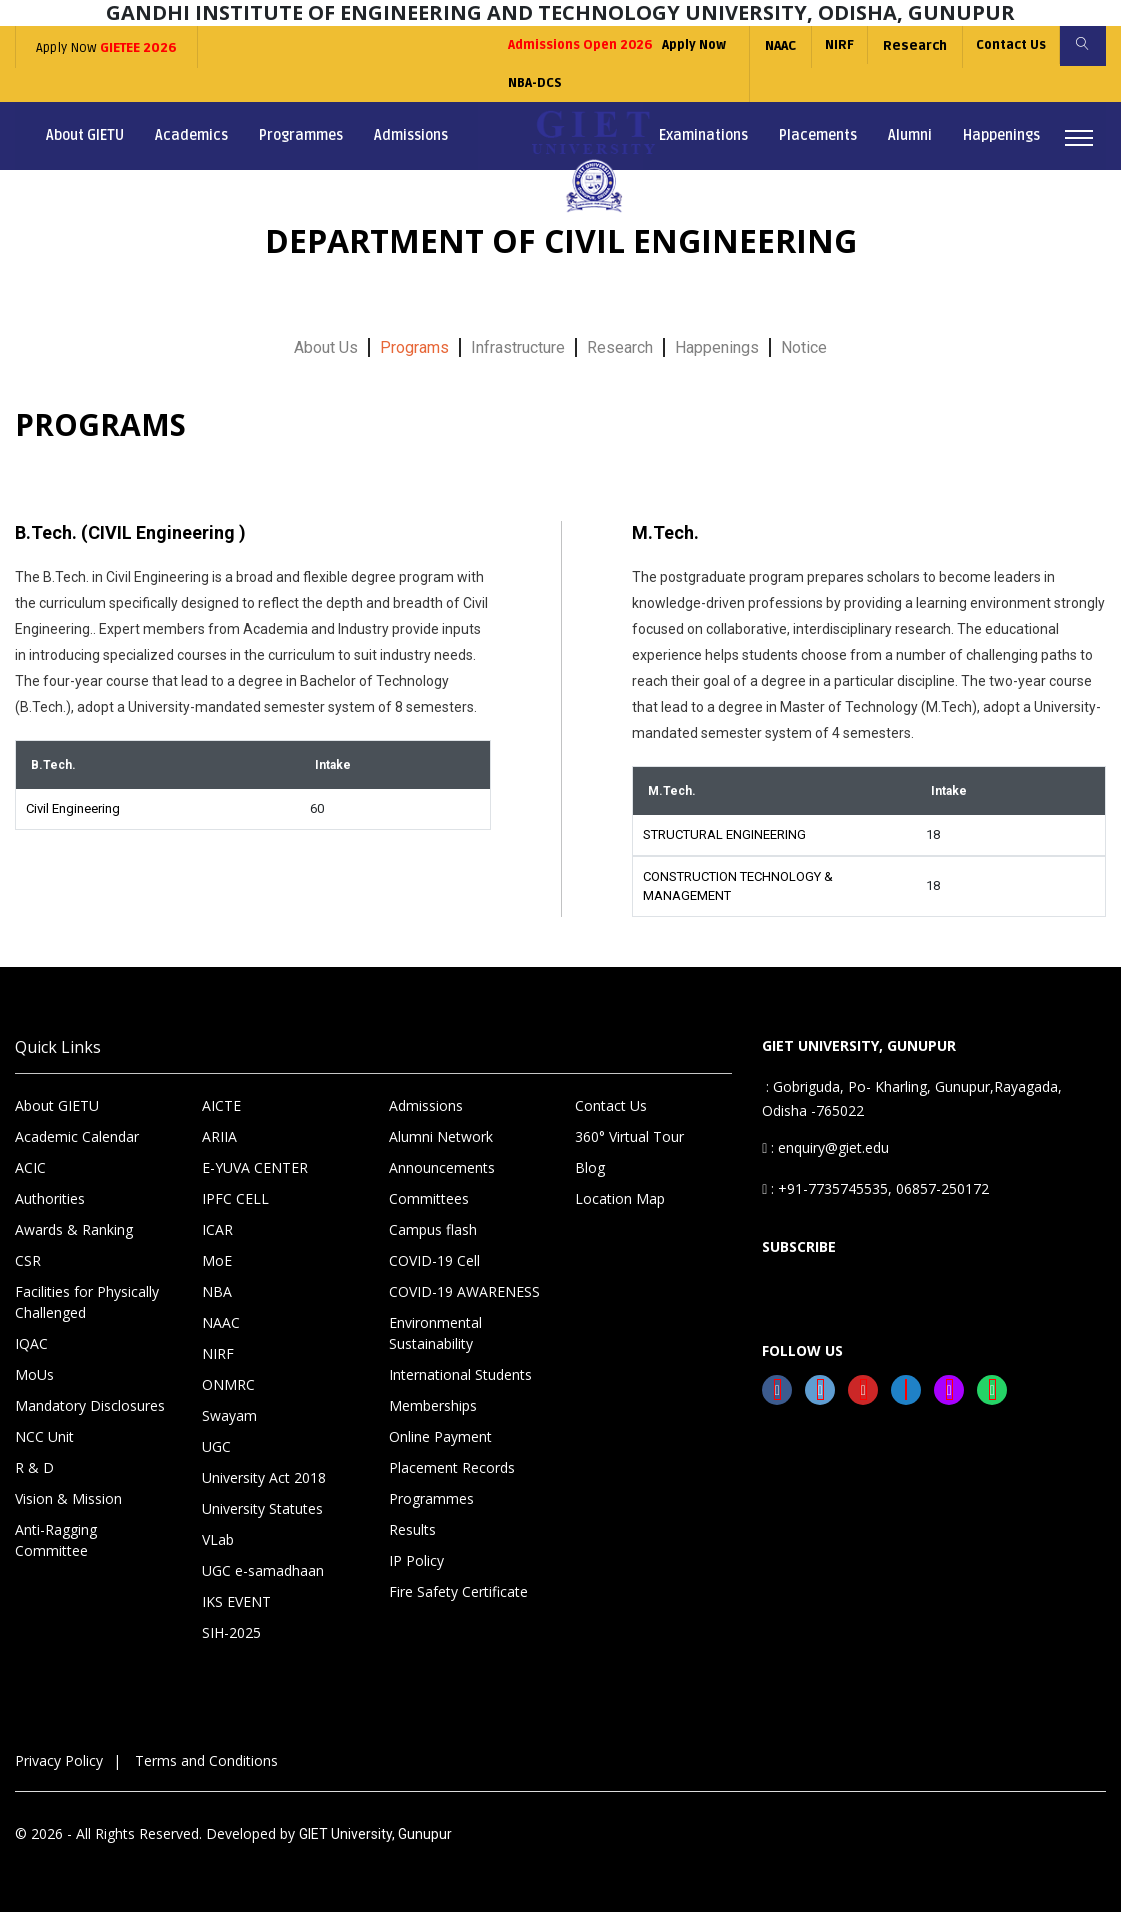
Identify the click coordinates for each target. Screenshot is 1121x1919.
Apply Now (105, 48)
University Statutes (262, 1515)
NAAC (766, 46)
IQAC (31, 1350)
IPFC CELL (235, 1205)
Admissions (411, 142)
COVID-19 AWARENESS (464, 1298)
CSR (28, 1267)
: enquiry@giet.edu (825, 1154)
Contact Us (1004, 46)
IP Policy (416, 1567)
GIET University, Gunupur (375, 1841)
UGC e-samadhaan (263, 1577)
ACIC (30, 1174)
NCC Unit (44, 1443)
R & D (34, 1474)
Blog (590, 1174)
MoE (217, 1267)
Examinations (703, 142)
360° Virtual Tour (629, 1143)
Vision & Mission (68, 1505)
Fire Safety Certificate (458, 1598)
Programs (414, 353)
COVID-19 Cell (434, 1267)
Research (905, 46)
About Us (326, 353)
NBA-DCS (507, 88)
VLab (218, 1546)
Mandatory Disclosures (90, 1412)
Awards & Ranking (74, 1236)
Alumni (910, 142)
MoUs (34, 1381)
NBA (217, 1298)
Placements (818, 142)
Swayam (229, 1422)
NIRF (827, 46)
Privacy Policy (59, 1767)
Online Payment (440, 1443)
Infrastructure (518, 353)
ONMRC (228, 1391)
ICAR (217, 1236)
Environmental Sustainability (435, 1340)
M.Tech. (665, 538)
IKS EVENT (236, 1608)
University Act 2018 (264, 1484)
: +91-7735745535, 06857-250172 (875, 1195)
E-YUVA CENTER (255, 1174)
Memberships (433, 1412)
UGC (216, 1453)
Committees (429, 1205)
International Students (460, 1381)
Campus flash (433, 1236)
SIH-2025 (231, 1639)
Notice (804, 353)
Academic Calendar (77, 1143)
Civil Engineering (73, 815)
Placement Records (452, 1474)
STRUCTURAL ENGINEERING (724, 841)
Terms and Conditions (206, 1767)
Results (412, 1536)
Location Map (620, 1205)
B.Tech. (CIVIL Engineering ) (130, 538)
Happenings (1001, 142)
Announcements (442, 1174)
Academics (191, 142)
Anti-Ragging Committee (56, 1547)
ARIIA (219, 1143)
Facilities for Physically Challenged (87, 1309)
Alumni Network (441, 1143)
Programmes (301, 142)
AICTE (221, 1112)
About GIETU (85, 142)
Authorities (50, 1205)
